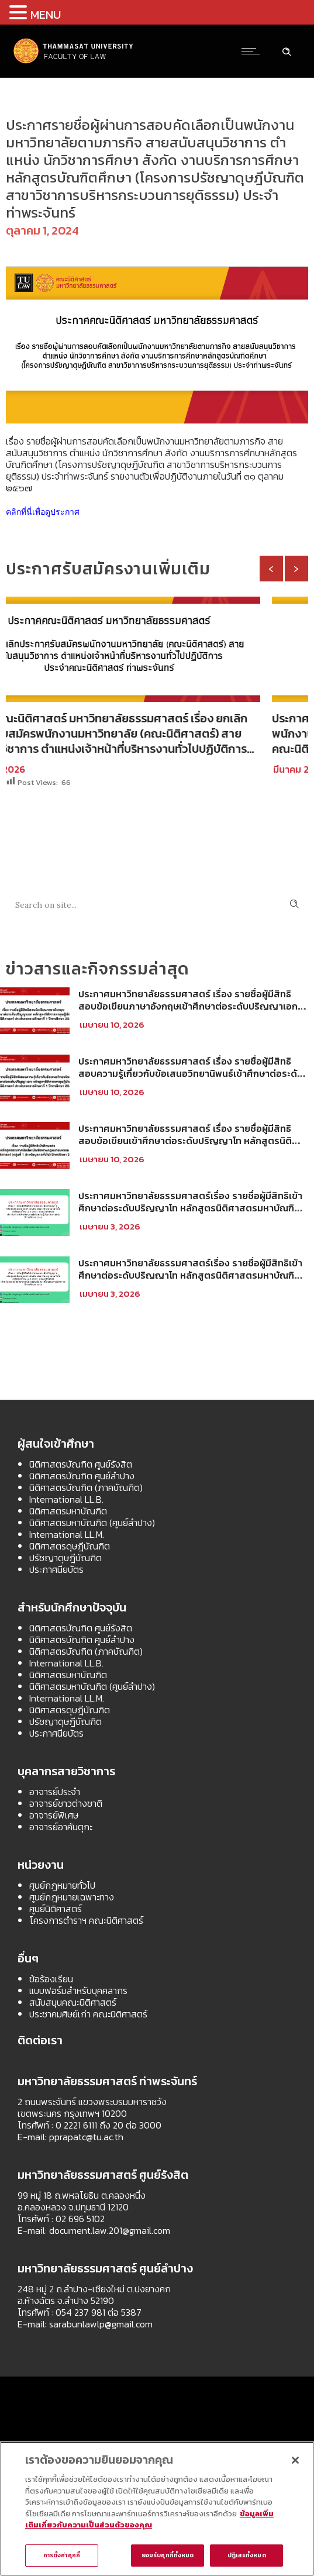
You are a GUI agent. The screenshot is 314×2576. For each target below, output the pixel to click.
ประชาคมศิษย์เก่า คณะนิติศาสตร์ (88, 2014)
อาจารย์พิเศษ (53, 1815)
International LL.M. (66, 1534)
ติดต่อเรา (40, 2040)
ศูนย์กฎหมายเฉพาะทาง (71, 1897)
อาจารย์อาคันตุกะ (60, 1827)
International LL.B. (66, 1499)
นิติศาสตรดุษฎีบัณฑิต (69, 1546)
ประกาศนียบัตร (56, 1569)
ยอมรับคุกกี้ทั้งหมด (168, 2555)
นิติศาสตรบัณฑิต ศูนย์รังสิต (80, 1464)
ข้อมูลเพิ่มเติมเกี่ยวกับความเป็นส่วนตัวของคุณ (149, 2519)
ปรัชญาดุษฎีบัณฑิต (65, 1558)
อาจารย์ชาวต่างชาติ (65, 1803)
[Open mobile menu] (253, 51)
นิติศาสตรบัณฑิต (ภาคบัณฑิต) (86, 1487)
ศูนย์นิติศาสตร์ (55, 1909)
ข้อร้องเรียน (51, 1979)
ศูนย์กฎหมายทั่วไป (62, 1885)
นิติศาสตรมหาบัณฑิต (68, 1511)
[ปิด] (295, 2460)
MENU (45, 14)
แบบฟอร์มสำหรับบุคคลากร (78, 1990)
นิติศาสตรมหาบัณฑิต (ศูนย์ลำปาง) (92, 1523)
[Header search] (286, 50)
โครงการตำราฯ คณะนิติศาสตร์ (86, 1920)
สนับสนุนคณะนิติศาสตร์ (72, 2002)
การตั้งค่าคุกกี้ (61, 2555)
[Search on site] (157, 904)
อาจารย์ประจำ (54, 1792)
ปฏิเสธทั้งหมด (246, 2555)
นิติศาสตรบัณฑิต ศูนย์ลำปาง (81, 1476)
